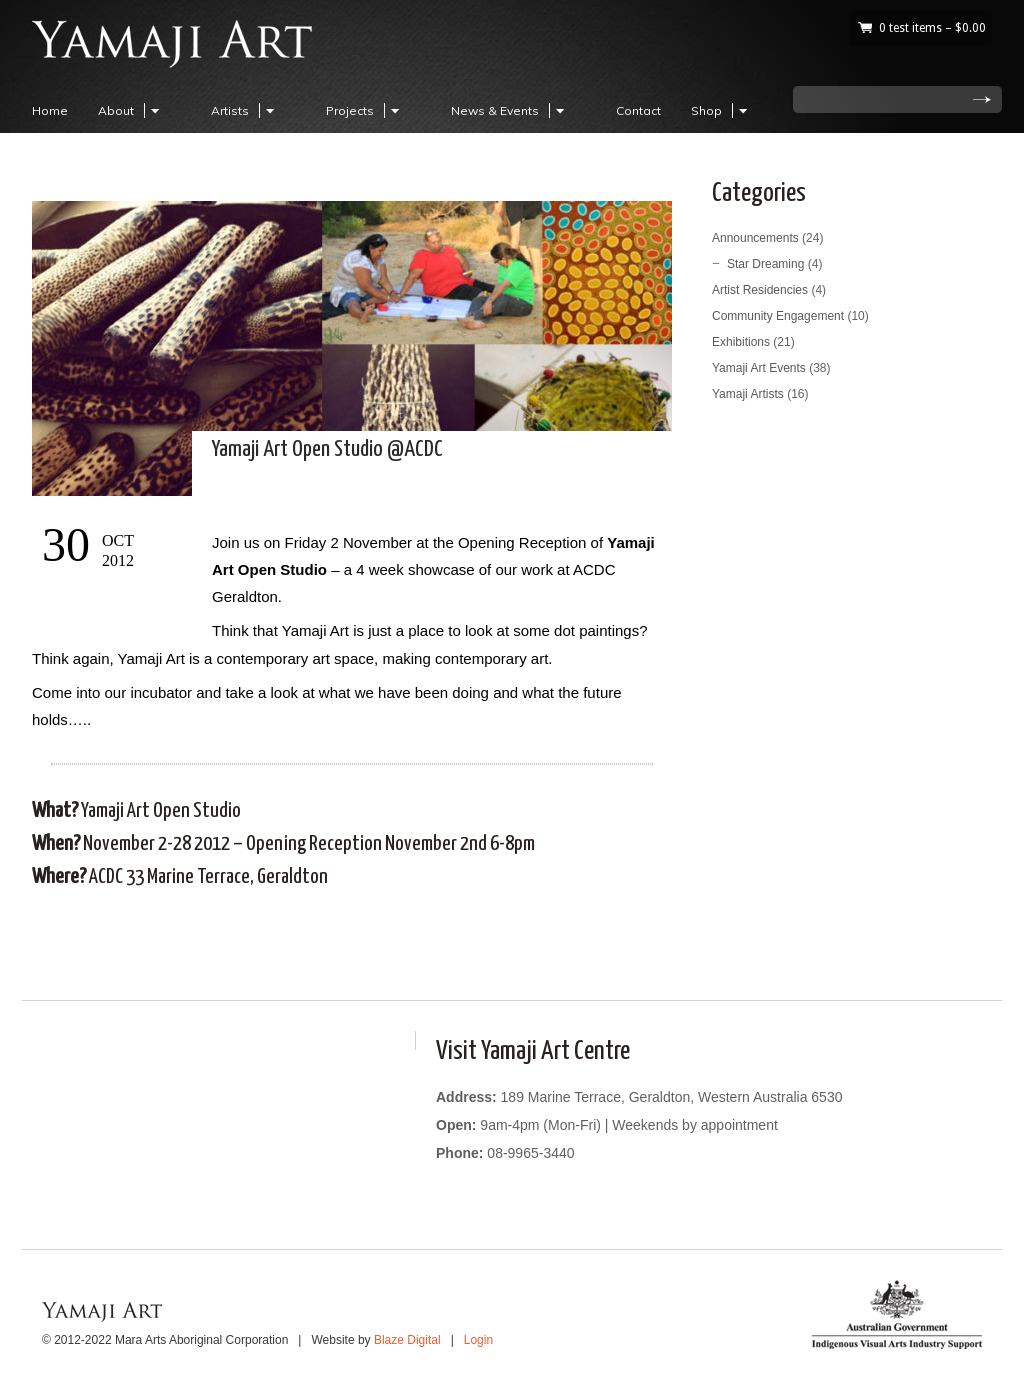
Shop (722, 110)
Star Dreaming (765, 264)
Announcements (755, 238)
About (131, 110)
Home (50, 110)
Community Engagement (778, 316)
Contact (638, 110)
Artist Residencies (760, 290)
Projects (365, 110)
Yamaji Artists (748, 394)
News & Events (510, 110)
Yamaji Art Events (759, 368)
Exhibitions (741, 342)
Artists (245, 110)
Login (478, 1340)
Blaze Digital (407, 1340)
